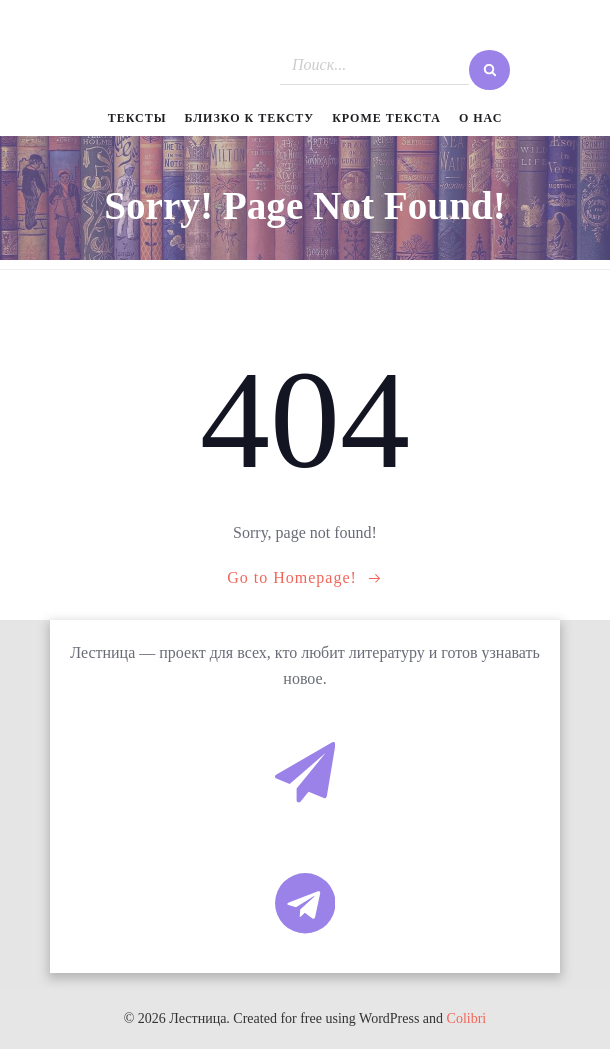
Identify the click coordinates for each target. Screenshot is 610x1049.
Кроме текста (386, 118)
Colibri (467, 1018)
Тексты (137, 118)
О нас (480, 118)
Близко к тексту (250, 118)
